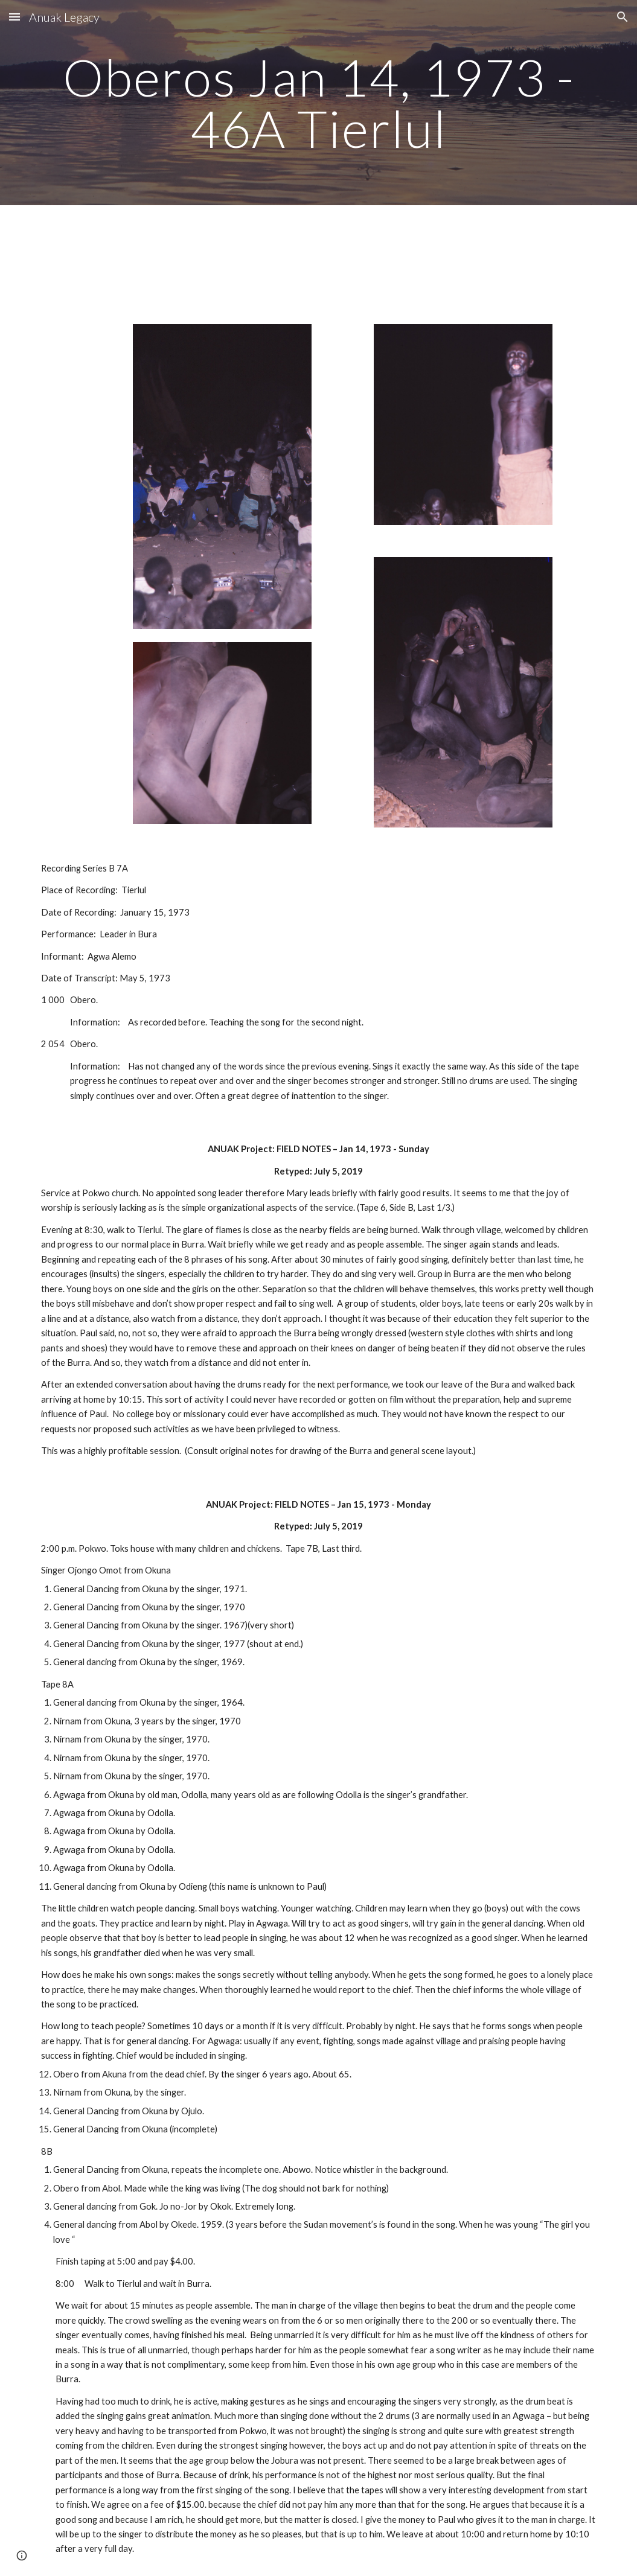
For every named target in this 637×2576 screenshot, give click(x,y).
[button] (14, 16)
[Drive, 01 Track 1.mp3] (174, 257)
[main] (318, 102)
